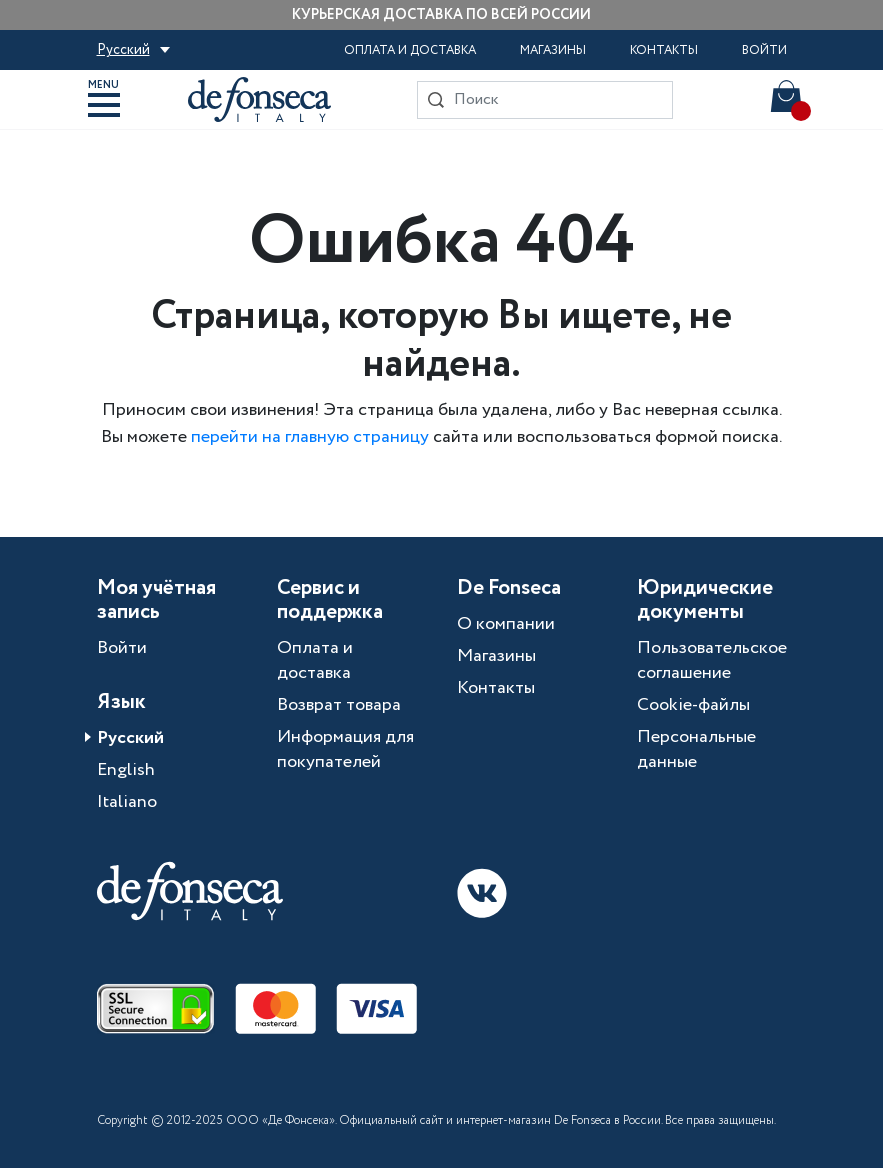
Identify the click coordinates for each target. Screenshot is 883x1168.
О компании (506, 624)
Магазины (553, 50)
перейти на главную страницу (310, 437)
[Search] (545, 100)
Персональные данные (696, 749)
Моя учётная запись (156, 601)
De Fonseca (509, 589)
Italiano (127, 802)
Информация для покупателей (345, 749)
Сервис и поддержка (330, 601)
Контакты (664, 50)
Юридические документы (705, 601)
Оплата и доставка (410, 50)
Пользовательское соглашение (712, 660)
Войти (764, 50)
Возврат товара (339, 705)
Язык (121, 703)
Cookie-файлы (693, 705)
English (126, 770)
